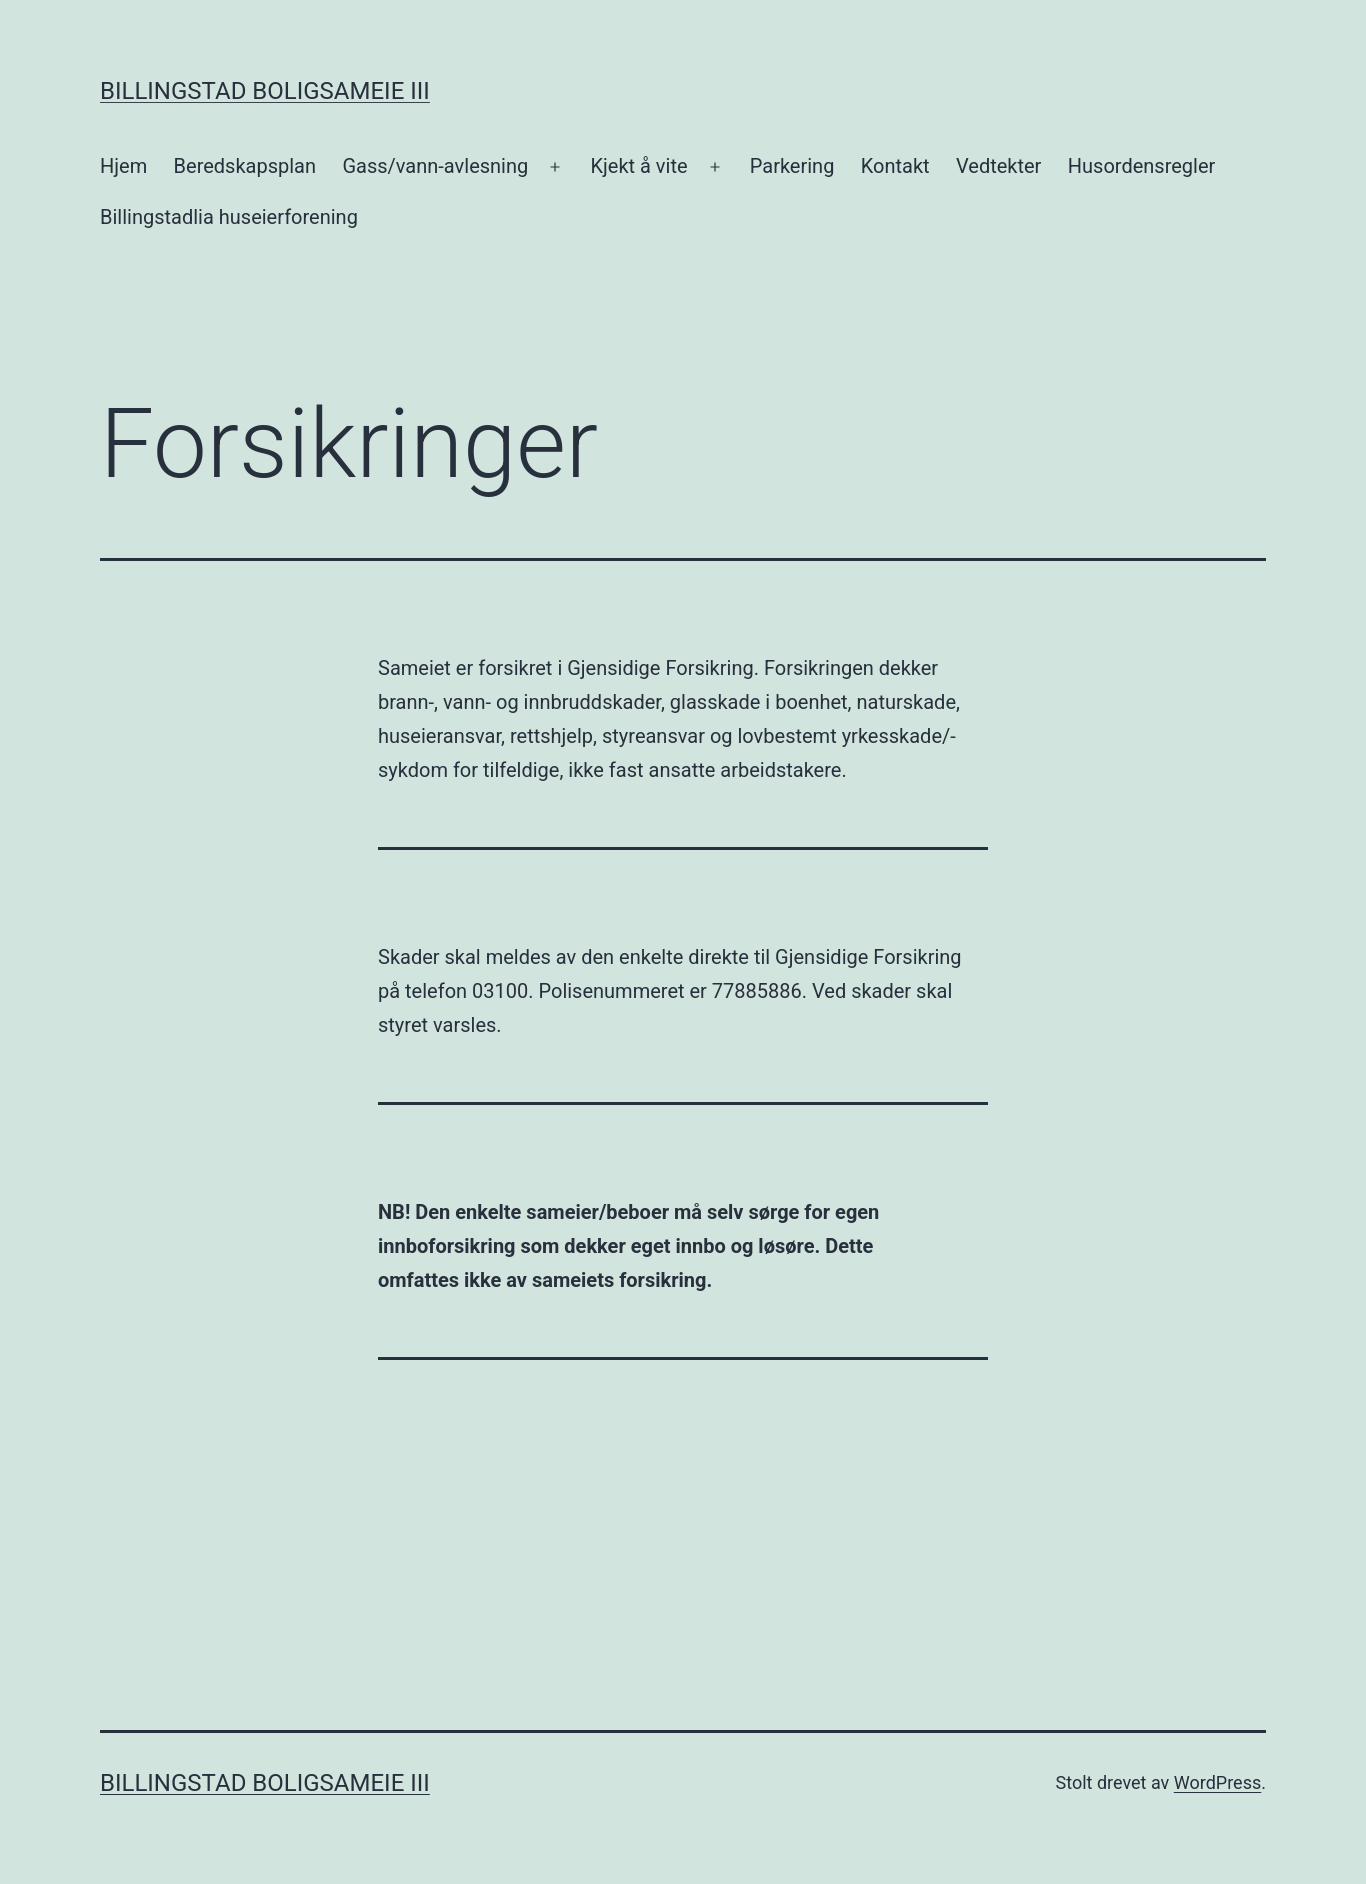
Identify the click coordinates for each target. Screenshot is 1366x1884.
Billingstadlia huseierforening (229, 217)
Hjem (123, 166)
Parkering (792, 166)
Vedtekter (998, 166)
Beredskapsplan (245, 166)
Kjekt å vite (638, 166)
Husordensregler (1142, 166)
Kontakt (895, 166)
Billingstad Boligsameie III (265, 91)
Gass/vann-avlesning (435, 166)
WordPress (1217, 1782)
